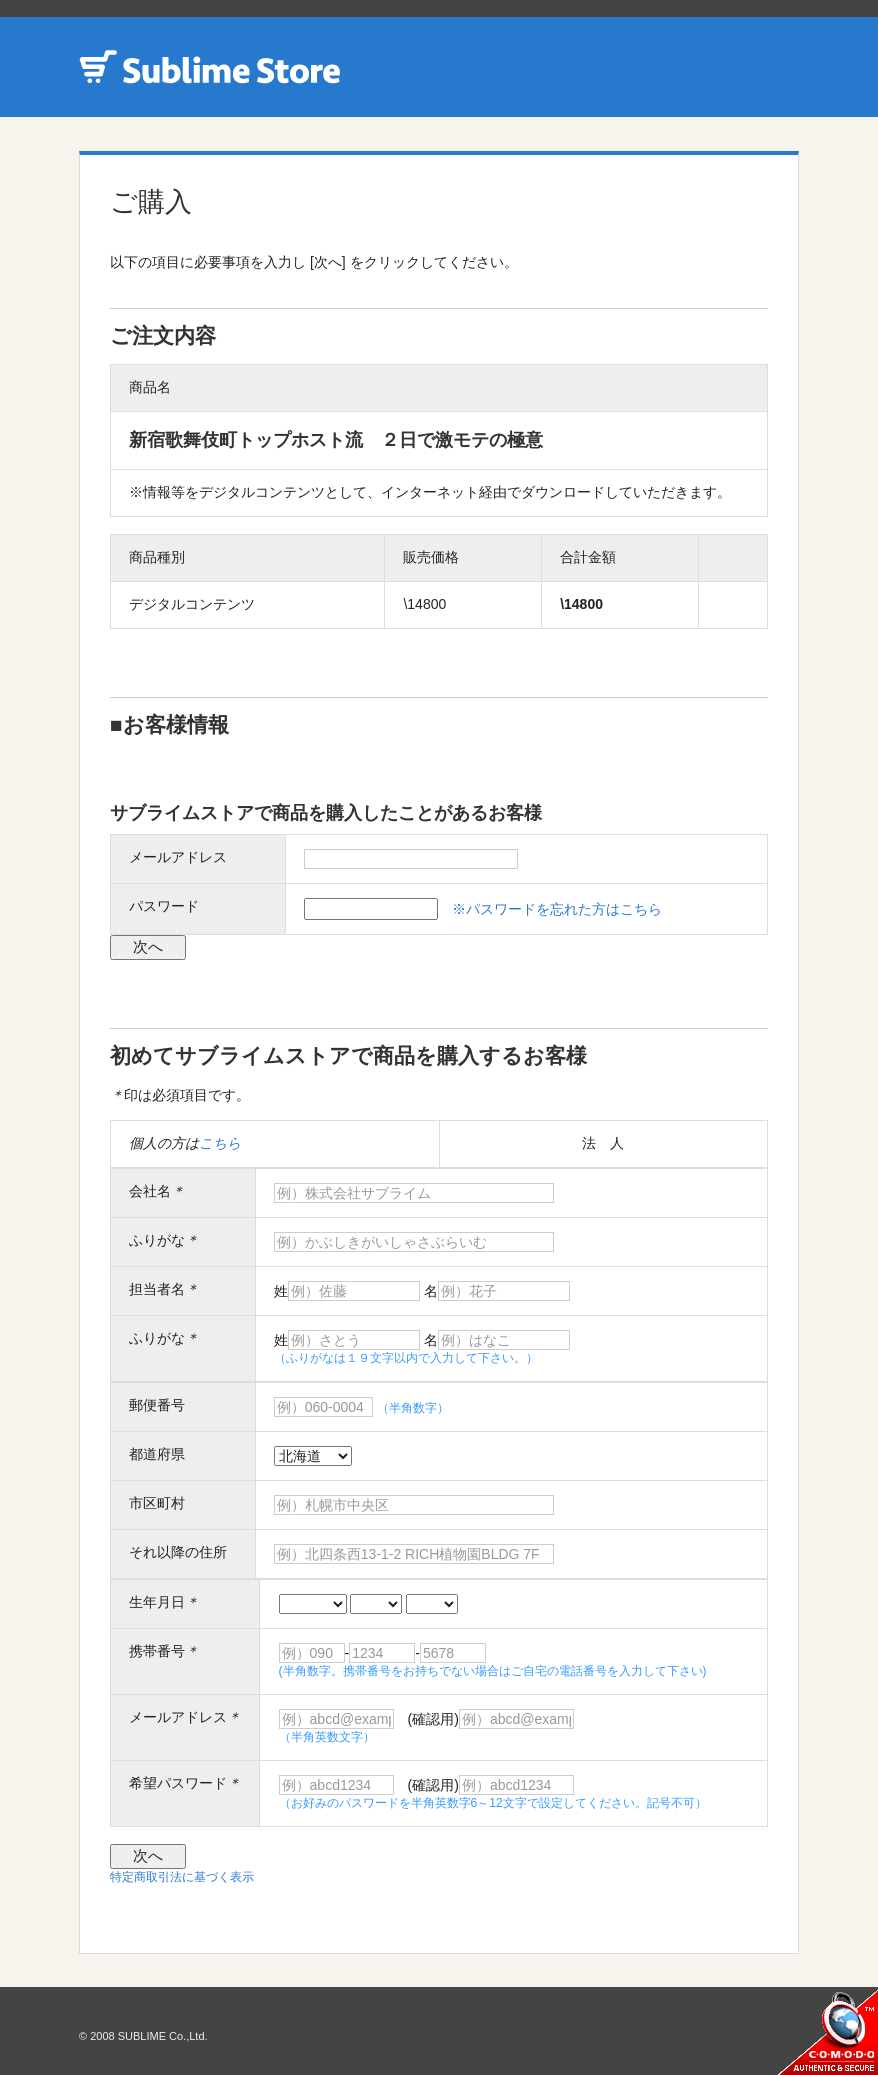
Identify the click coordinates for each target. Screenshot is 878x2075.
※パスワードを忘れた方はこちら (557, 909)
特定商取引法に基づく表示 (182, 1877)
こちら (220, 1143)
